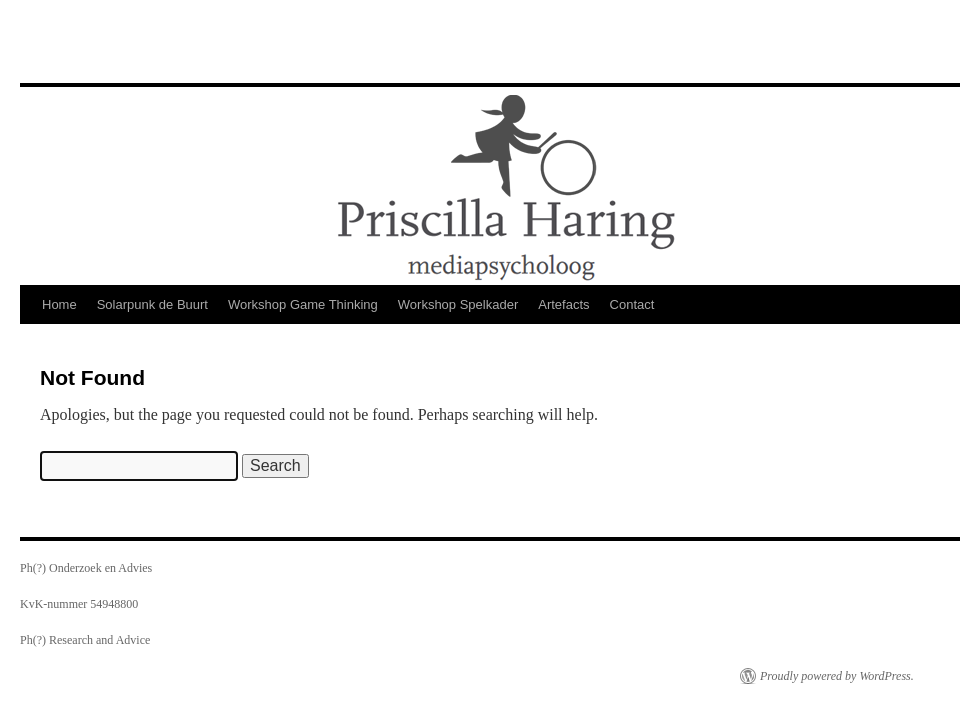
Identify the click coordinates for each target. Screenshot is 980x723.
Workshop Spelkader (458, 304)
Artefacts (563, 304)
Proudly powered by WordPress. (837, 676)
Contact (632, 304)
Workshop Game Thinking (303, 304)
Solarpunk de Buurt (152, 304)
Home (59, 304)
